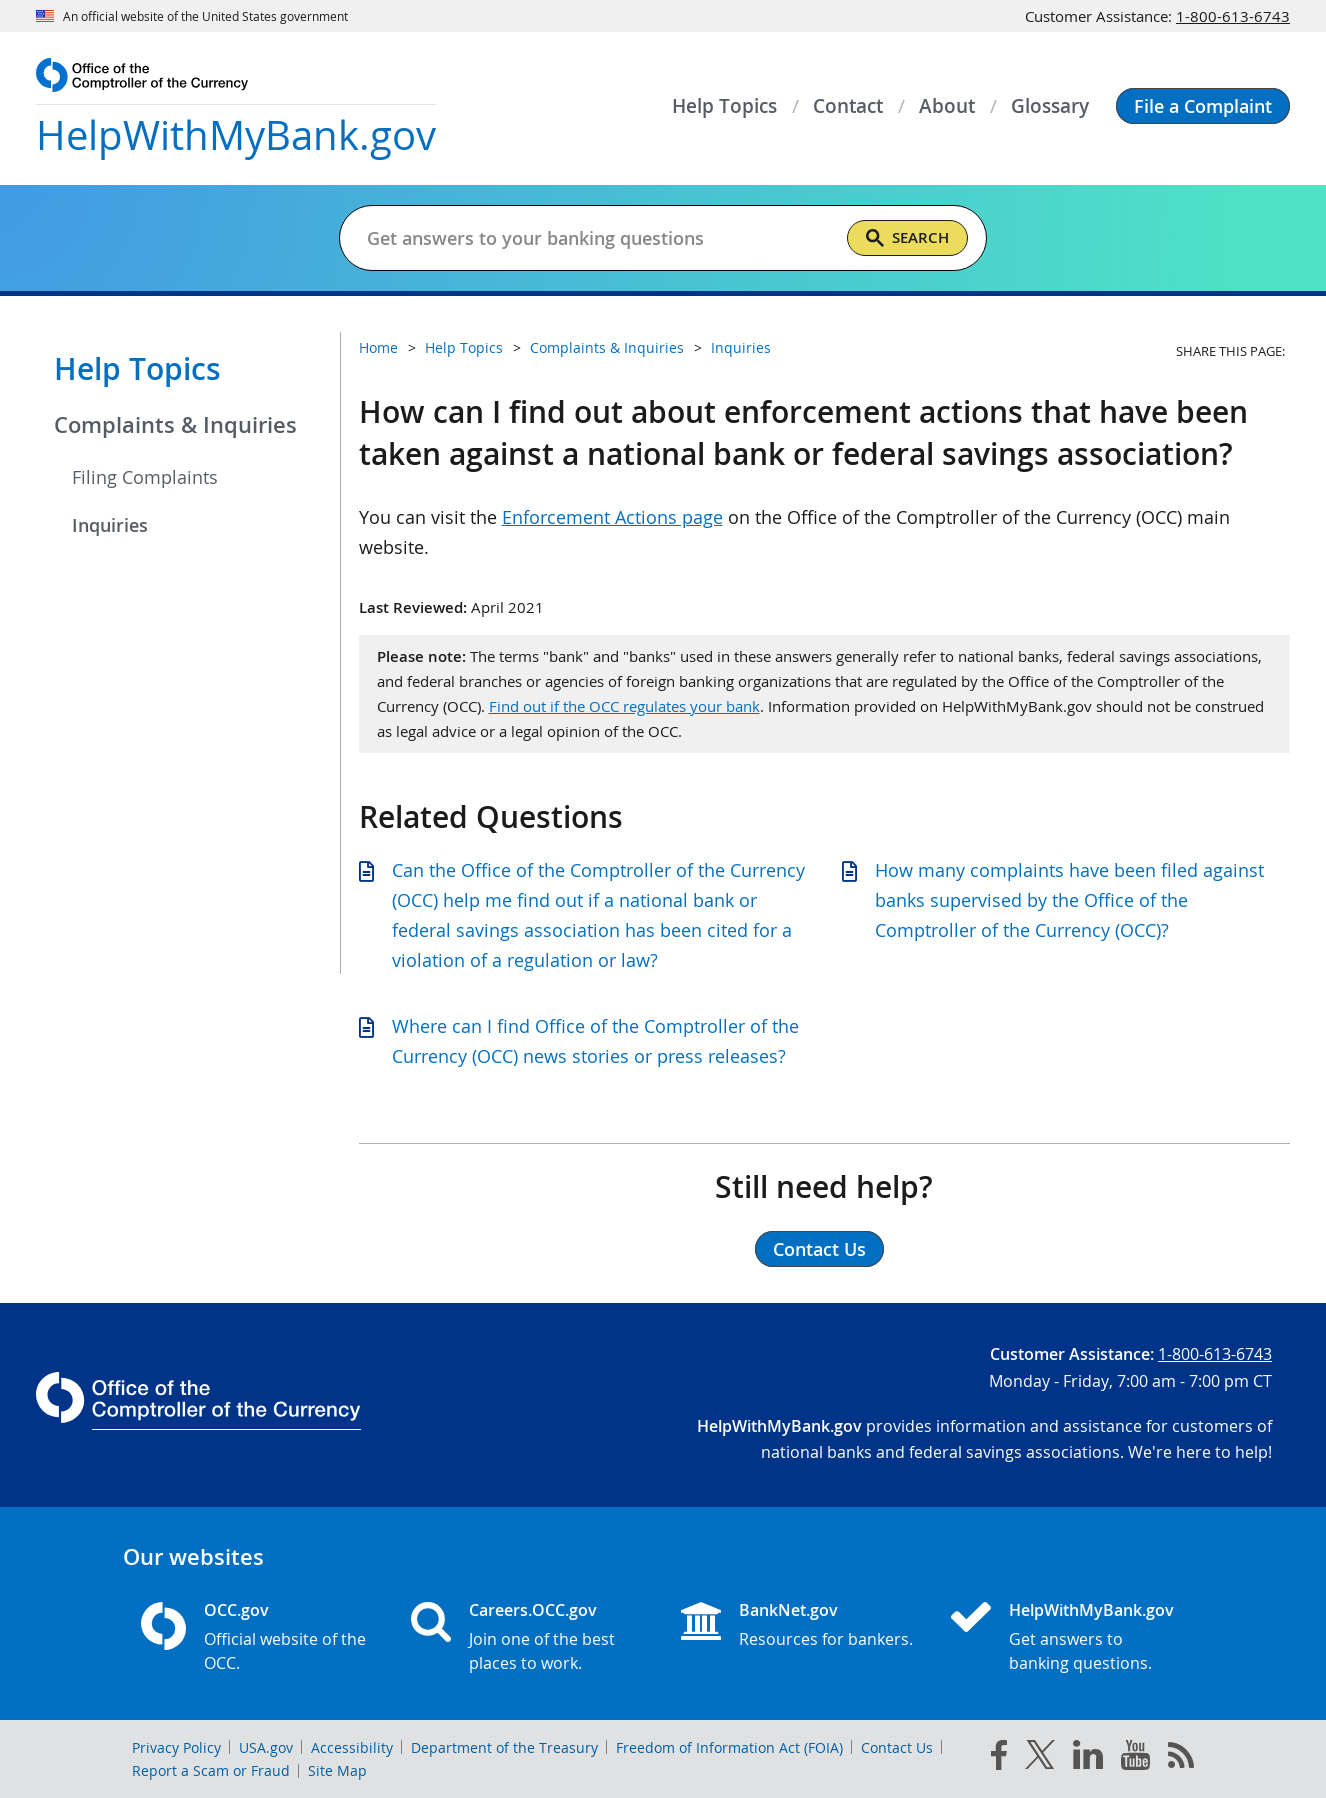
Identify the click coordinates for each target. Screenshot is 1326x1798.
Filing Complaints (145, 477)
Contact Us (897, 1747)
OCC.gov (236, 1610)
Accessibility (352, 1747)
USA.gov (266, 1747)
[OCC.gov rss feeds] (1181, 1759)
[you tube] (1135, 1759)
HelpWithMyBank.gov (1091, 1610)
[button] (1203, 106)
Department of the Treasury (504, 1747)
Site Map (337, 1770)
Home (378, 347)
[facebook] (999, 1759)
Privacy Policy (176, 1747)
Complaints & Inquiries (175, 425)
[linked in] (1088, 1758)
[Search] (907, 238)
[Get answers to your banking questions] (598, 238)
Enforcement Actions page (612, 517)
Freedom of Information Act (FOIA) (729, 1747)
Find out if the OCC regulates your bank (624, 706)
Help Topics (137, 369)
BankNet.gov (788, 1610)
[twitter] (1040, 1759)
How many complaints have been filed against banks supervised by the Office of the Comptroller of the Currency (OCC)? (1069, 900)
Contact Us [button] (819, 1249)
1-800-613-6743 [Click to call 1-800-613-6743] (1233, 16)
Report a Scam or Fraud (211, 1770)
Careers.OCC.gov (533, 1610)
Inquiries (110, 525)
